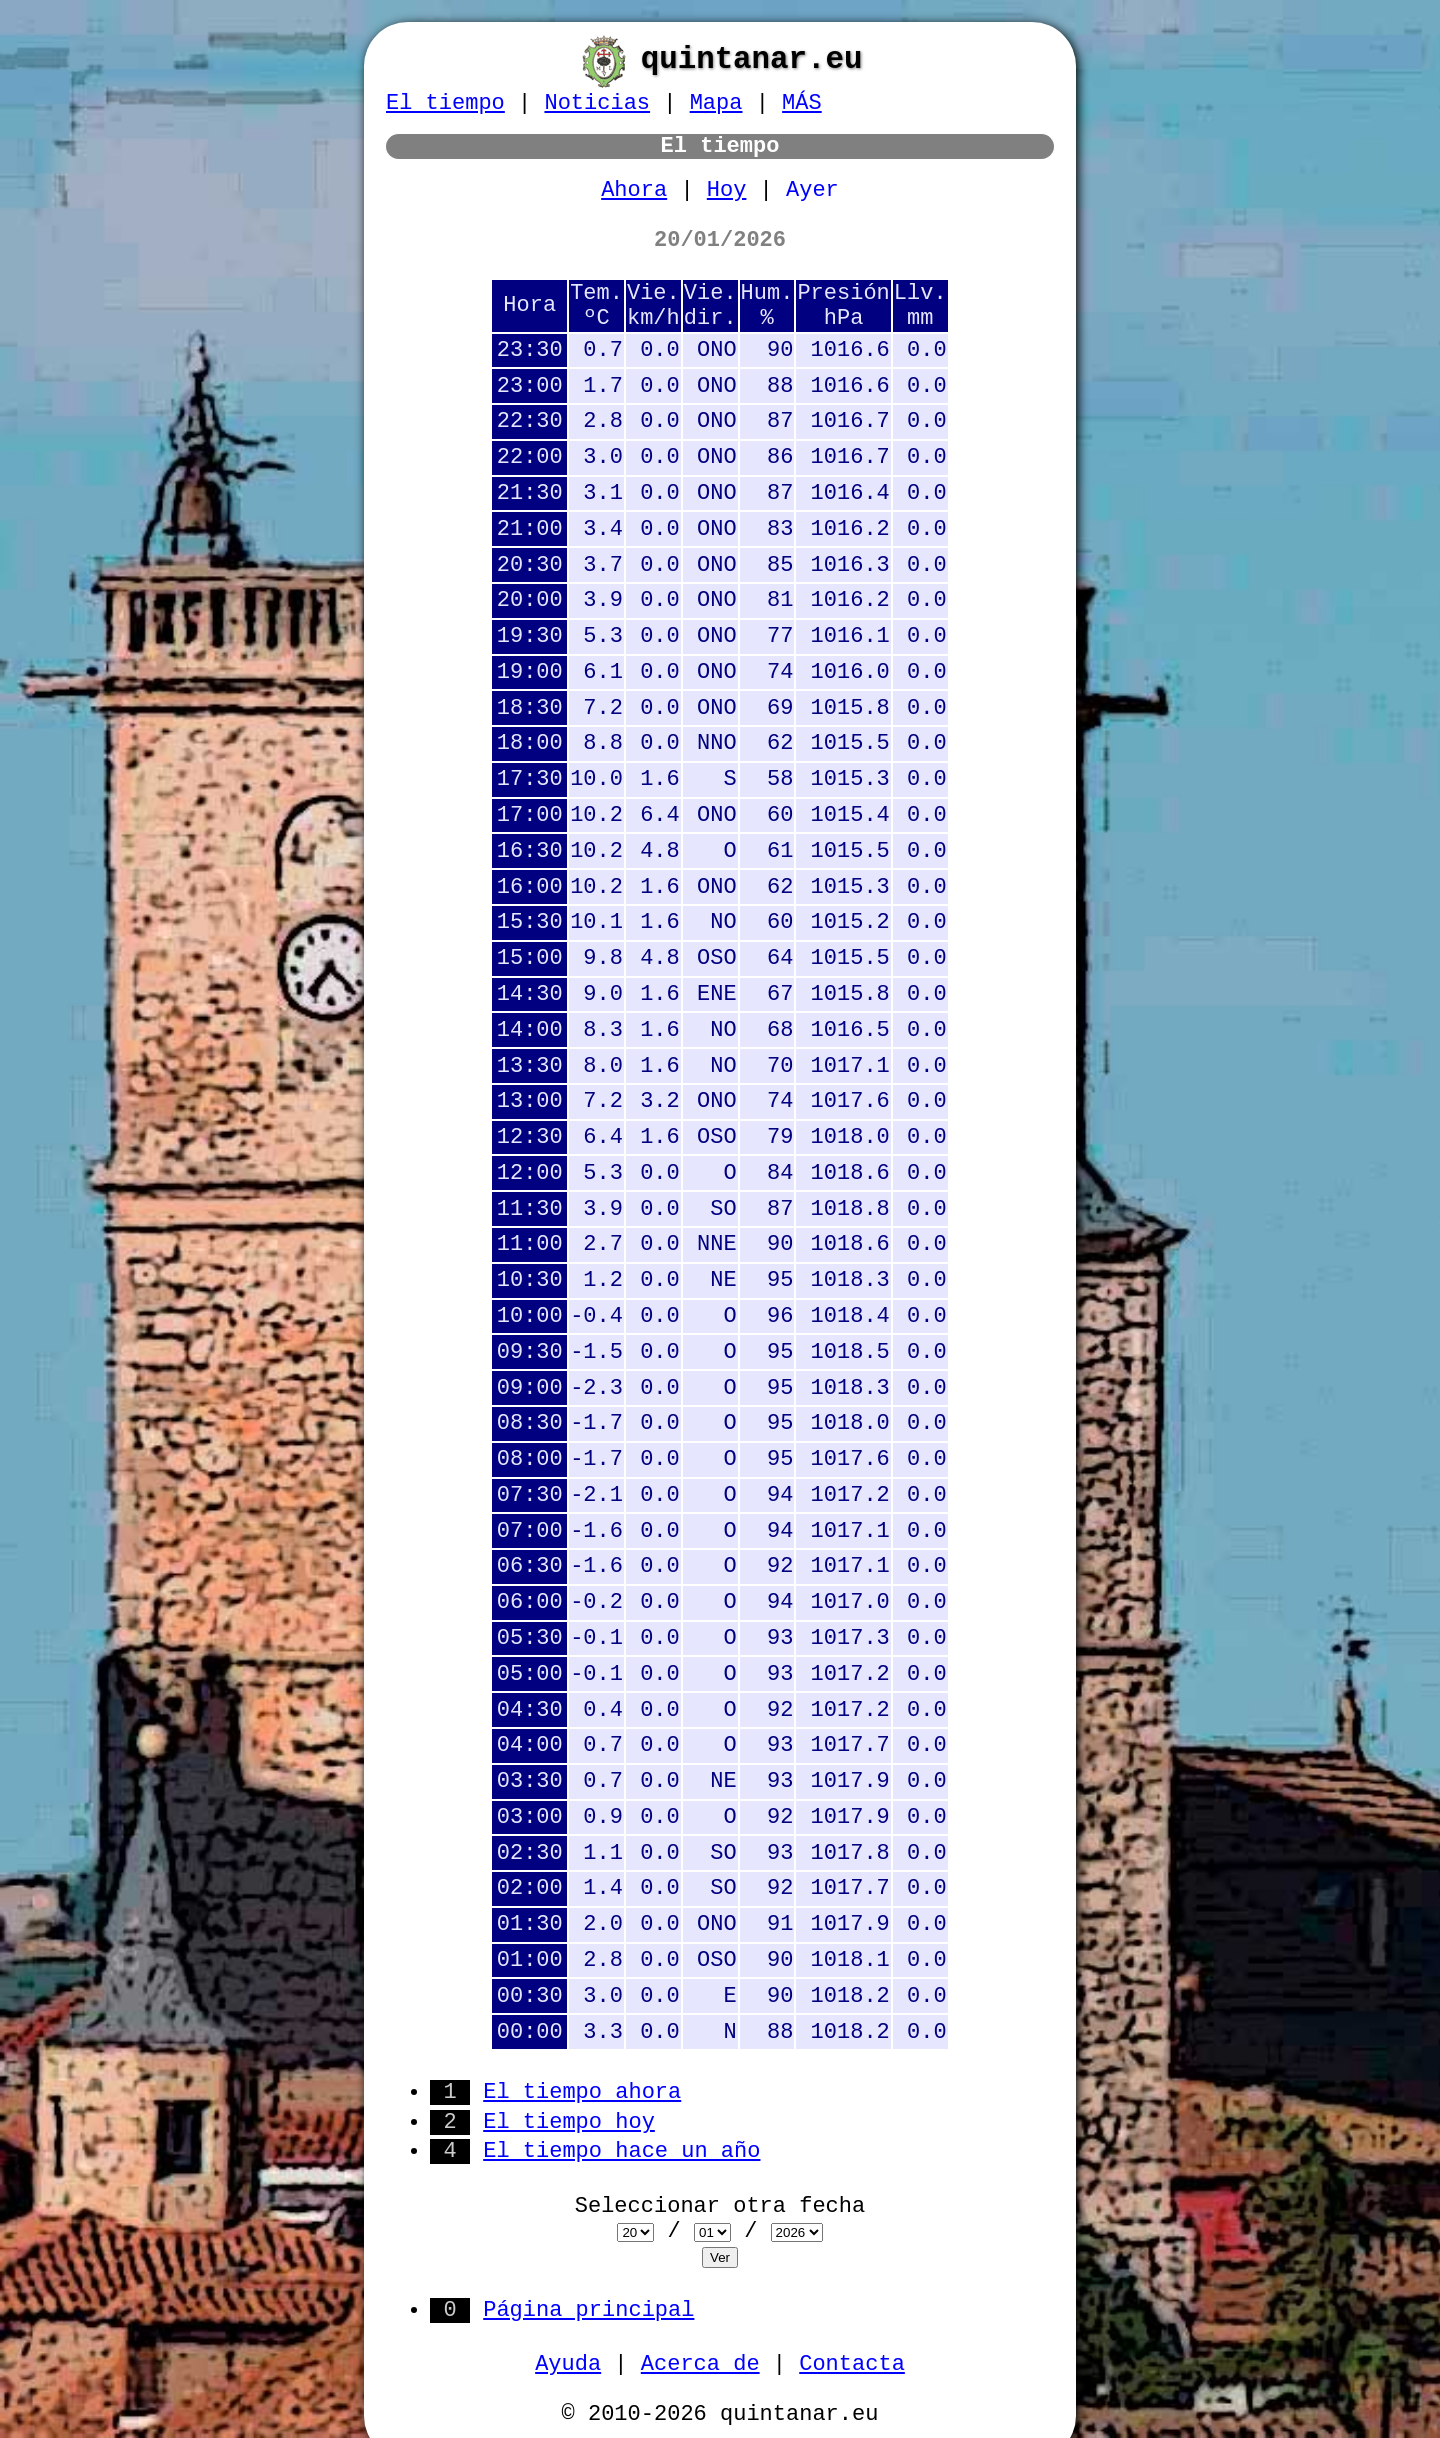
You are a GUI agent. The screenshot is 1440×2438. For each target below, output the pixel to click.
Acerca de (700, 2364)
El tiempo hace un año (621, 2151)
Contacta (852, 2364)
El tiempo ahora (582, 2092)
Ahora (634, 190)
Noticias (597, 103)
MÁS (802, 103)
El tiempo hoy (569, 2122)
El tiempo (445, 103)
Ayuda (568, 2364)
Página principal (588, 2310)
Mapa (716, 103)
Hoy (727, 190)
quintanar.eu (752, 59)
